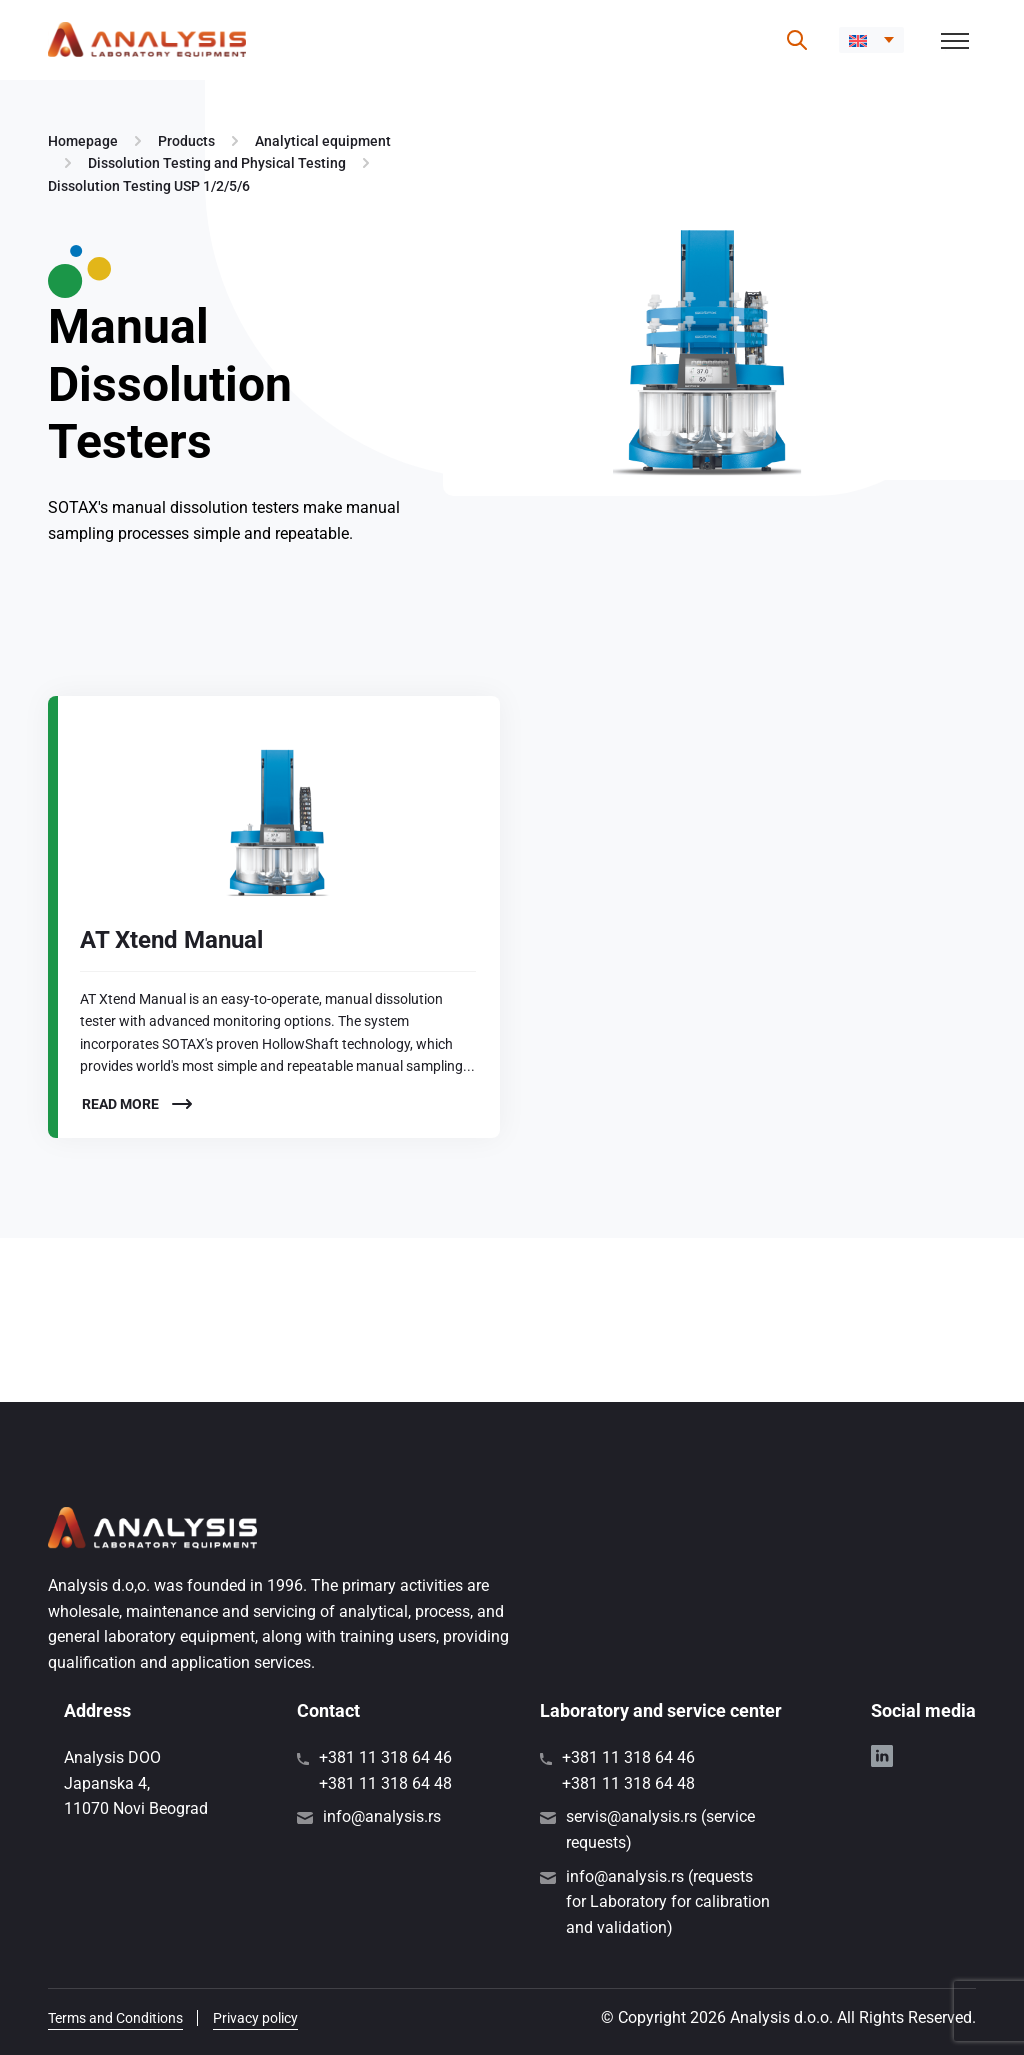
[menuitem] (871, 40)
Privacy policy (255, 2018)
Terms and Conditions (115, 2018)
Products (186, 141)
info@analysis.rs (382, 1816)
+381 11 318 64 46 (385, 1757)
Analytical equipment (323, 141)
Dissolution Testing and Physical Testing (217, 163)
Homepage (83, 141)
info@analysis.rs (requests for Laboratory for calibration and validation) (668, 1902)
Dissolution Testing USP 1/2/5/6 (149, 186)
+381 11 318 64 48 (385, 1783)
